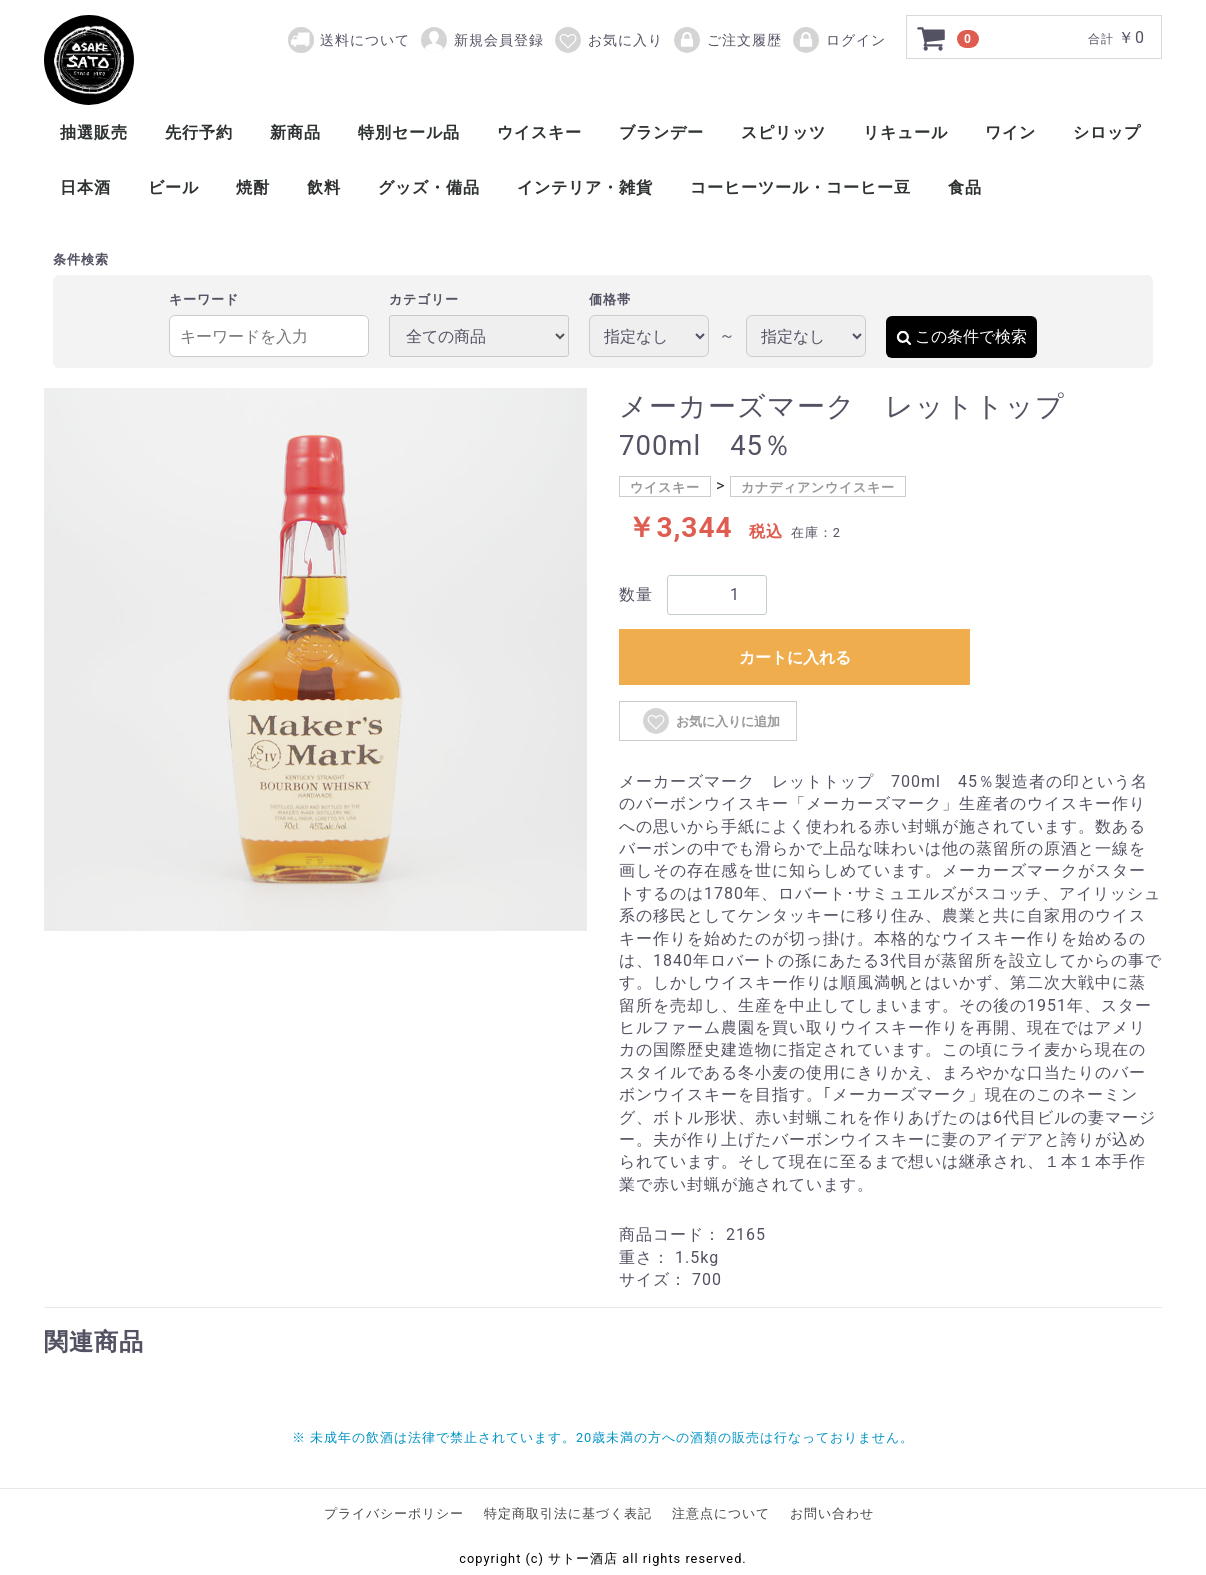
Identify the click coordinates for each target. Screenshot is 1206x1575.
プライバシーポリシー (394, 1513)
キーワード (204, 299)
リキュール (905, 132)
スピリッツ (783, 132)
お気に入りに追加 (710, 721)
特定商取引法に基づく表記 (568, 1513)
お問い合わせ (832, 1513)
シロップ (1107, 132)
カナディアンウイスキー (818, 487)
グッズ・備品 (429, 187)
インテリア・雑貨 (585, 187)
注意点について (721, 1513)
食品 (965, 187)
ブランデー (661, 132)
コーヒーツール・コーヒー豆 (800, 187)
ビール (173, 187)
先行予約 (199, 132)
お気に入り (608, 40)
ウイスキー (539, 132)
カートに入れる (795, 657)
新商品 (295, 132)
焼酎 (253, 187)
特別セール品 (409, 132)
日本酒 (85, 187)
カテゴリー (424, 299)
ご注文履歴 (727, 40)
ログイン (838, 40)
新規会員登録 (481, 40)
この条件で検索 (961, 336)
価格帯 (610, 299)
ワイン (1010, 132)
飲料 (324, 187)
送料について (365, 40)
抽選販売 (94, 132)
